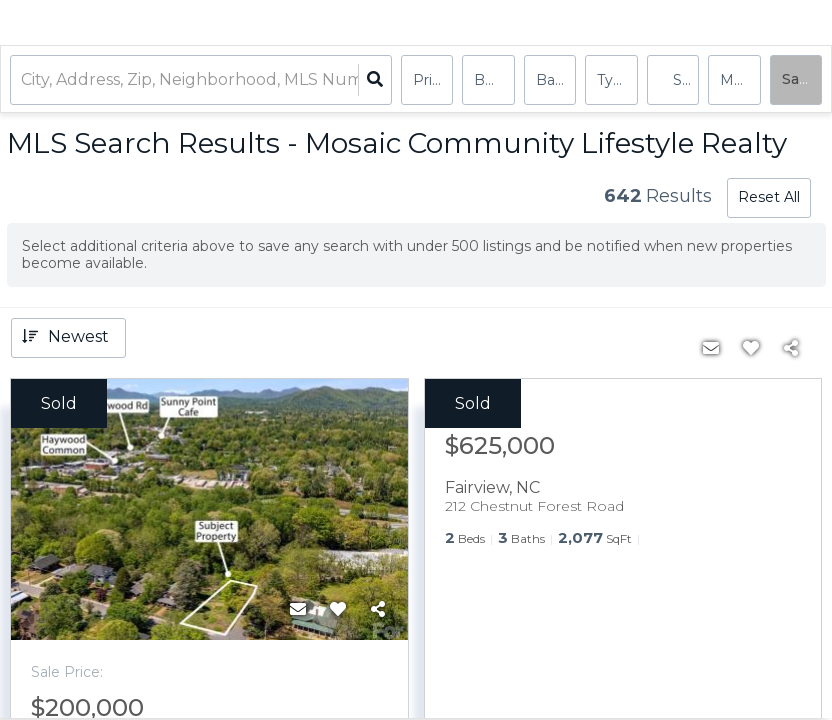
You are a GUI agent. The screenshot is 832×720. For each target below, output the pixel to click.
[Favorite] (338, 610)
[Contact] (298, 610)
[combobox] (23, 80)
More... (740, 80)
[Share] (378, 610)
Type (614, 80)
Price (431, 80)
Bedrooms (494, 80)
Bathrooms (556, 80)
